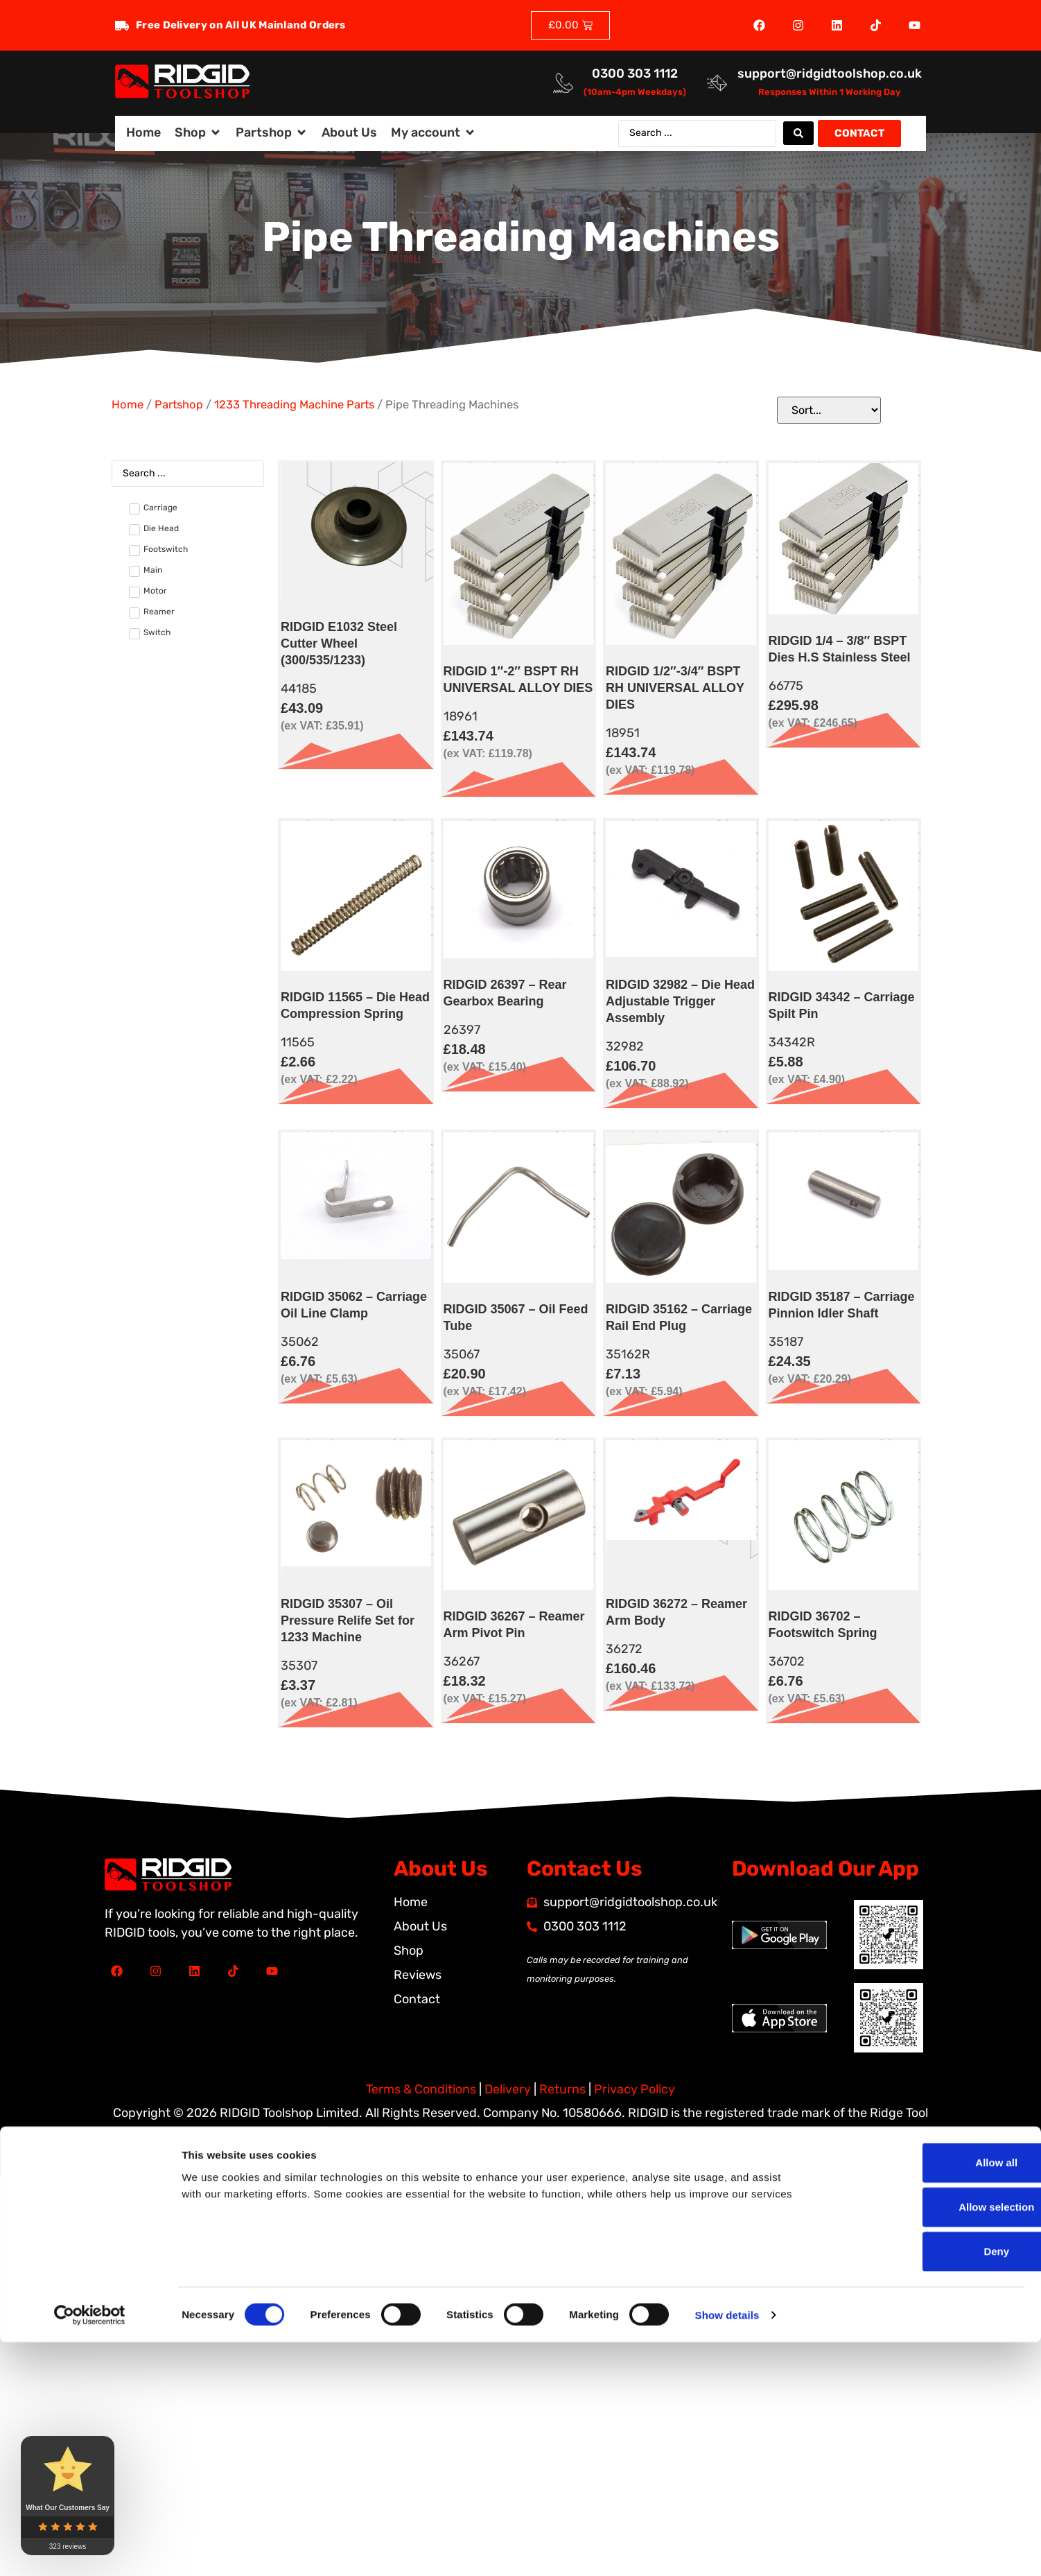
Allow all (925, 1571)
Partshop (179, 404)
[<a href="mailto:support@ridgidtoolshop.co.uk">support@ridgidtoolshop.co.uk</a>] (717, 83)
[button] (198, 133)
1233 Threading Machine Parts (294, 404)
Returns (562, 2089)
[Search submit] (798, 133)
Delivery (507, 2089)
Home (127, 404)
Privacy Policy (634, 2089)
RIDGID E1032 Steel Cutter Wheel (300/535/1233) (339, 643)
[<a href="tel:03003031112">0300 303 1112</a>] (563, 83)
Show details (727, 1713)
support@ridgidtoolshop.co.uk (829, 73)
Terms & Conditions (421, 2089)
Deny (925, 1660)
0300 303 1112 (635, 73)
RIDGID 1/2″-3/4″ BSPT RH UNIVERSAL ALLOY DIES (675, 687)
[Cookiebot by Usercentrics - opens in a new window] (89, 1713)
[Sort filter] (829, 410)
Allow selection (925, 1615)
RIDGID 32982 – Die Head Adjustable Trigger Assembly (680, 1001)
